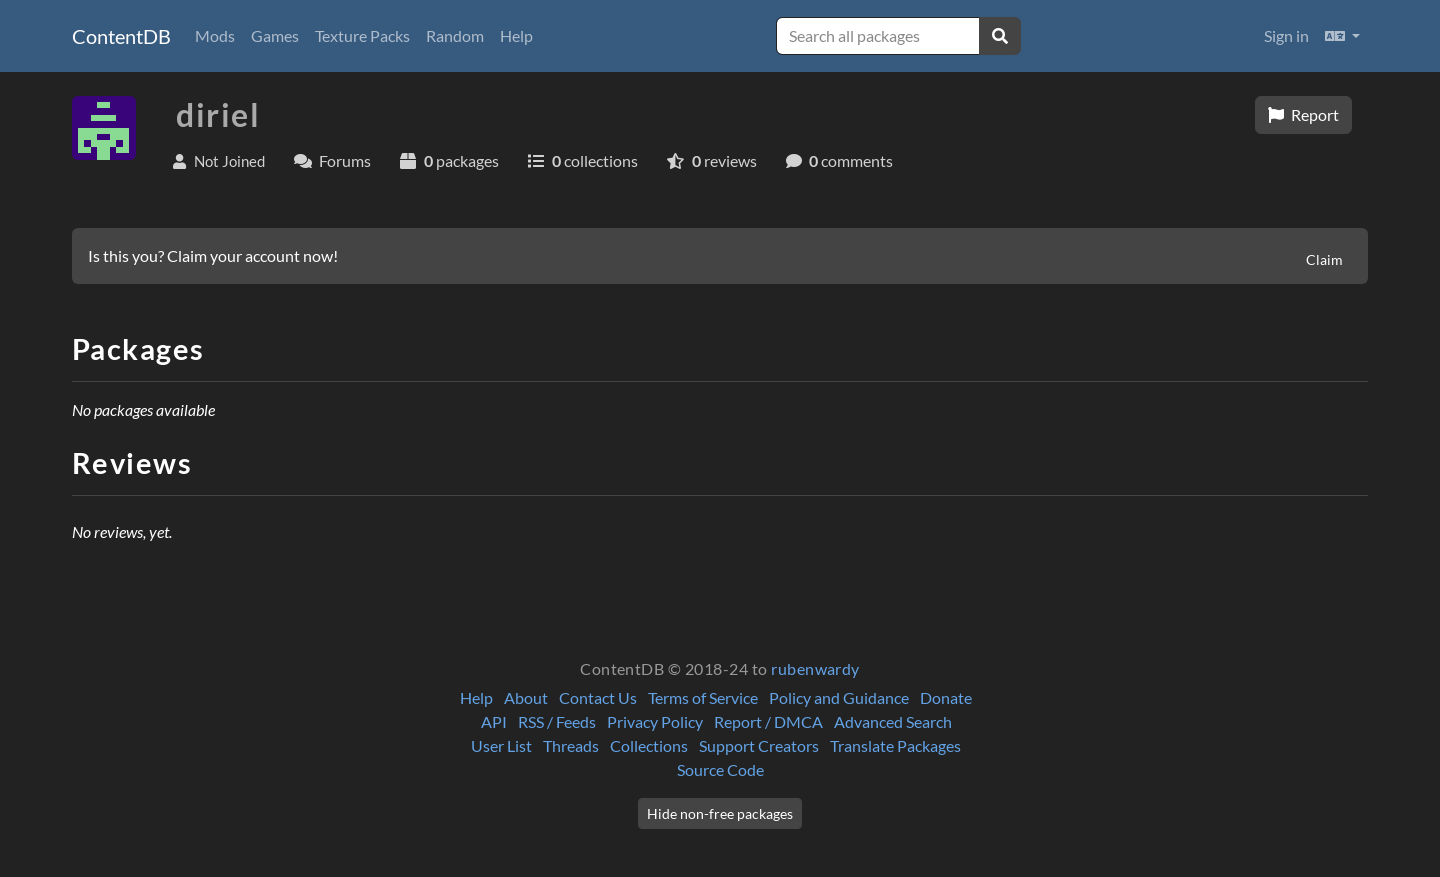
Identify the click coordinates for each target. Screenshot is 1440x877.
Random (455, 35)
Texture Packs (362, 35)
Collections (649, 745)
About (526, 697)
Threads (571, 745)
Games (275, 35)
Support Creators (759, 745)
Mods (215, 35)
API (494, 721)
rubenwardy (815, 668)
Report (1303, 114)
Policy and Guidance (839, 697)
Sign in (1286, 35)
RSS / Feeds (557, 721)
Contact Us (598, 697)
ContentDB (121, 36)
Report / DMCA (768, 721)
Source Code (720, 769)
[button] (1342, 36)
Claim (1324, 259)
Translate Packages (895, 745)
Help (516, 35)
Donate (946, 697)
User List (501, 745)
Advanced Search (893, 721)
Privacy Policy (655, 721)
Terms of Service (703, 697)
